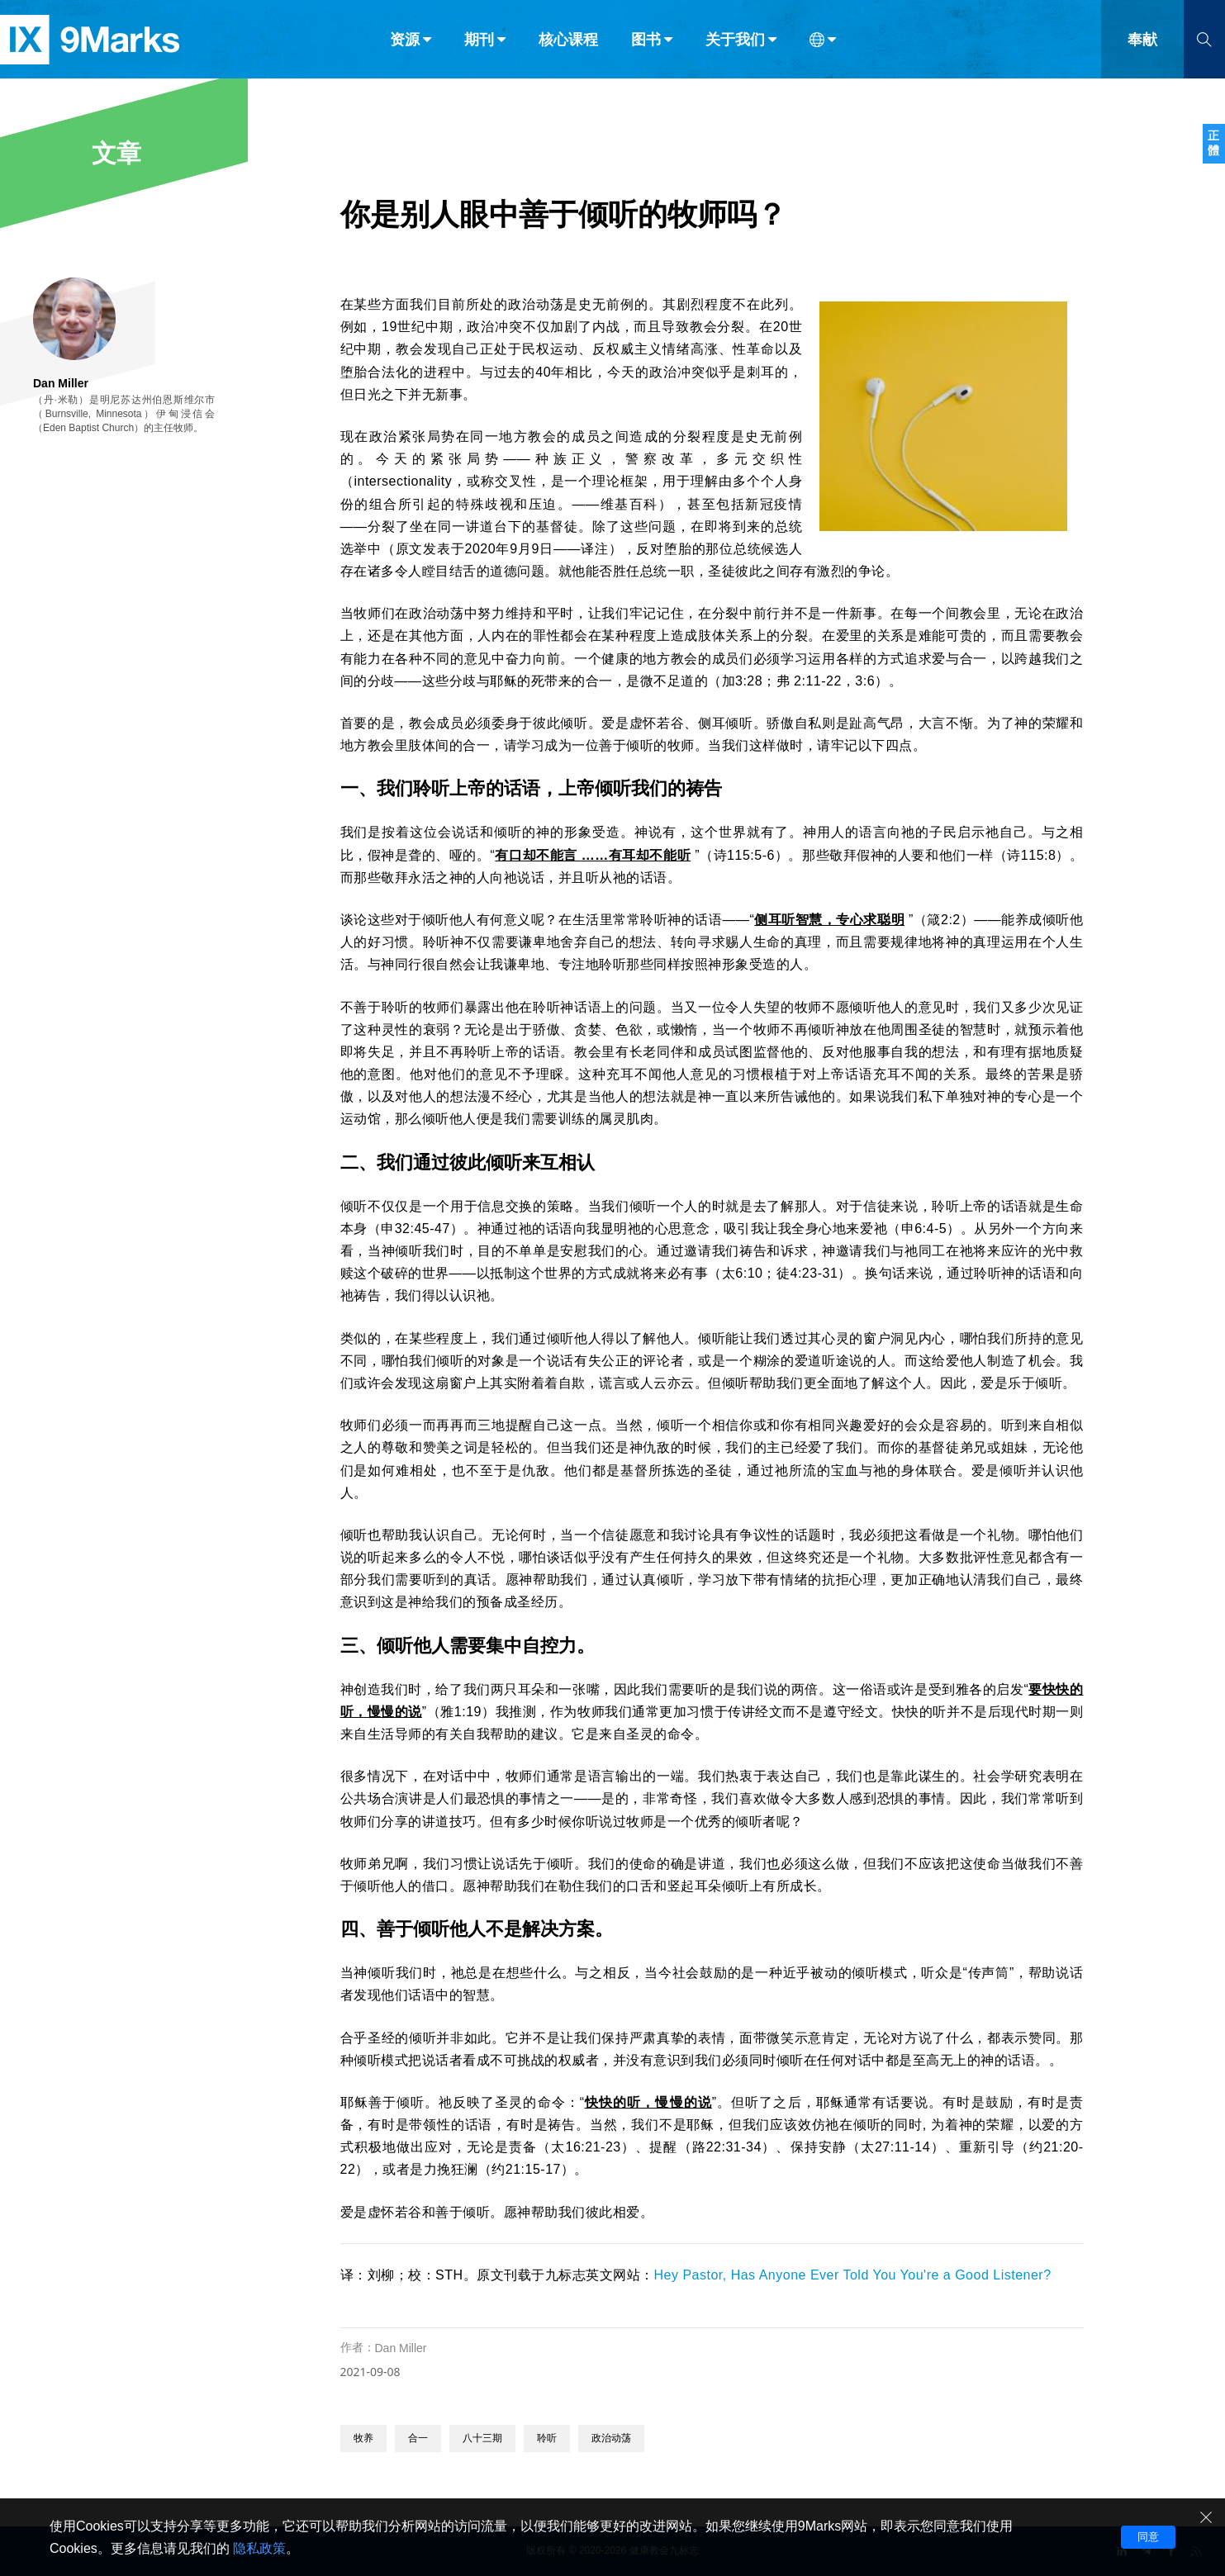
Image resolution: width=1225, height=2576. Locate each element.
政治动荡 (611, 2438)
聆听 (547, 2438)
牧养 (363, 2438)
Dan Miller (401, 2348)
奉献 (1142, 48)
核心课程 (568, 48)
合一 (418, 2438)
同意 (1148, 2537)
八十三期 (482, 2438)
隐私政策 (259, 2548)
